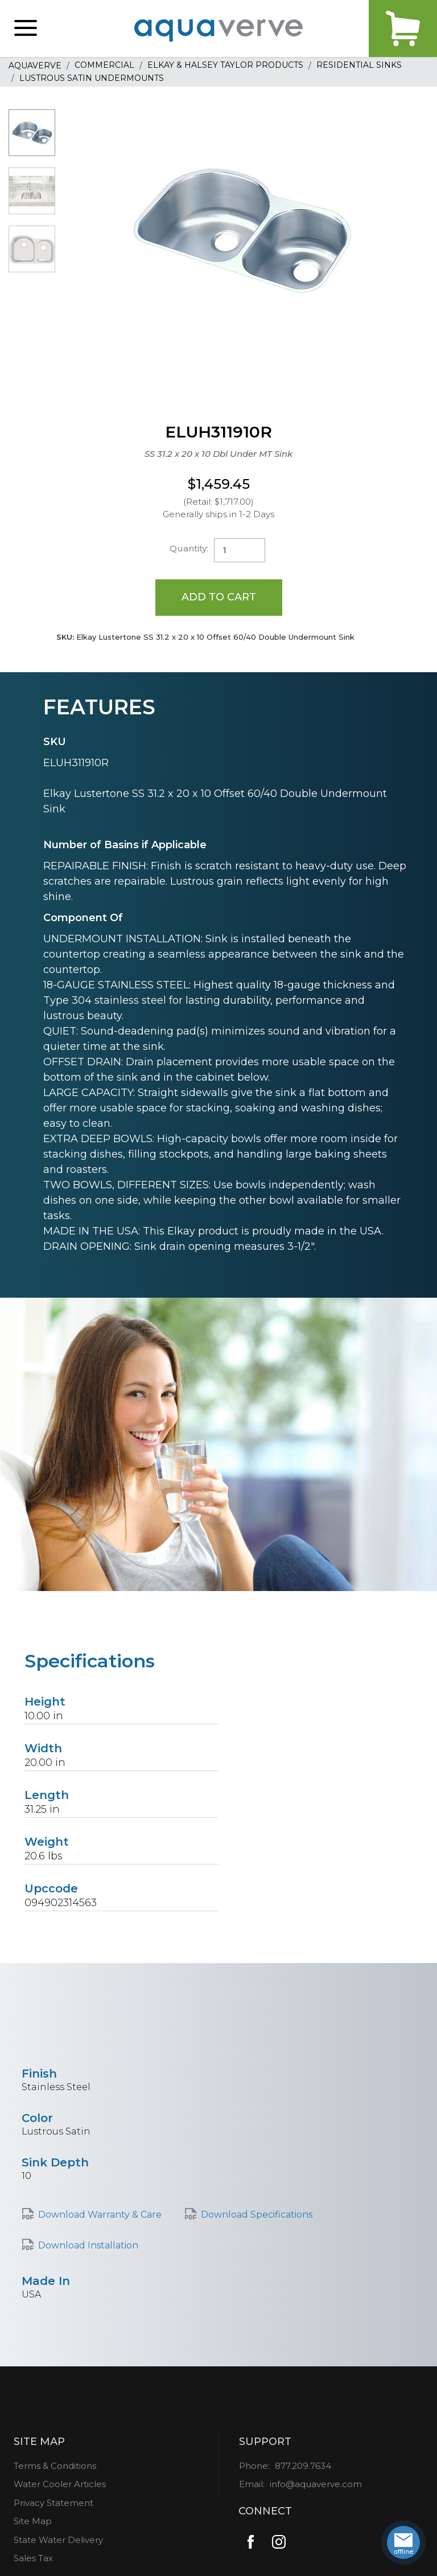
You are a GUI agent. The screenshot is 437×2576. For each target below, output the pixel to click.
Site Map (33, 2521)
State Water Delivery (58, 2539)
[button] (25, 28)
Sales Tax (33, 2558)
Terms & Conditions (55, 2465)
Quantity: (189, 548)
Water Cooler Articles (60, 2484)
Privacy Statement (53, 2502)
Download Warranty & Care (100, 2214)
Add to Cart (219, 597)
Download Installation (88, 2245)
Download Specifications (256, 2214)
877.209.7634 (303, 2465)
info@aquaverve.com (316, 2484)
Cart (403, 28)
